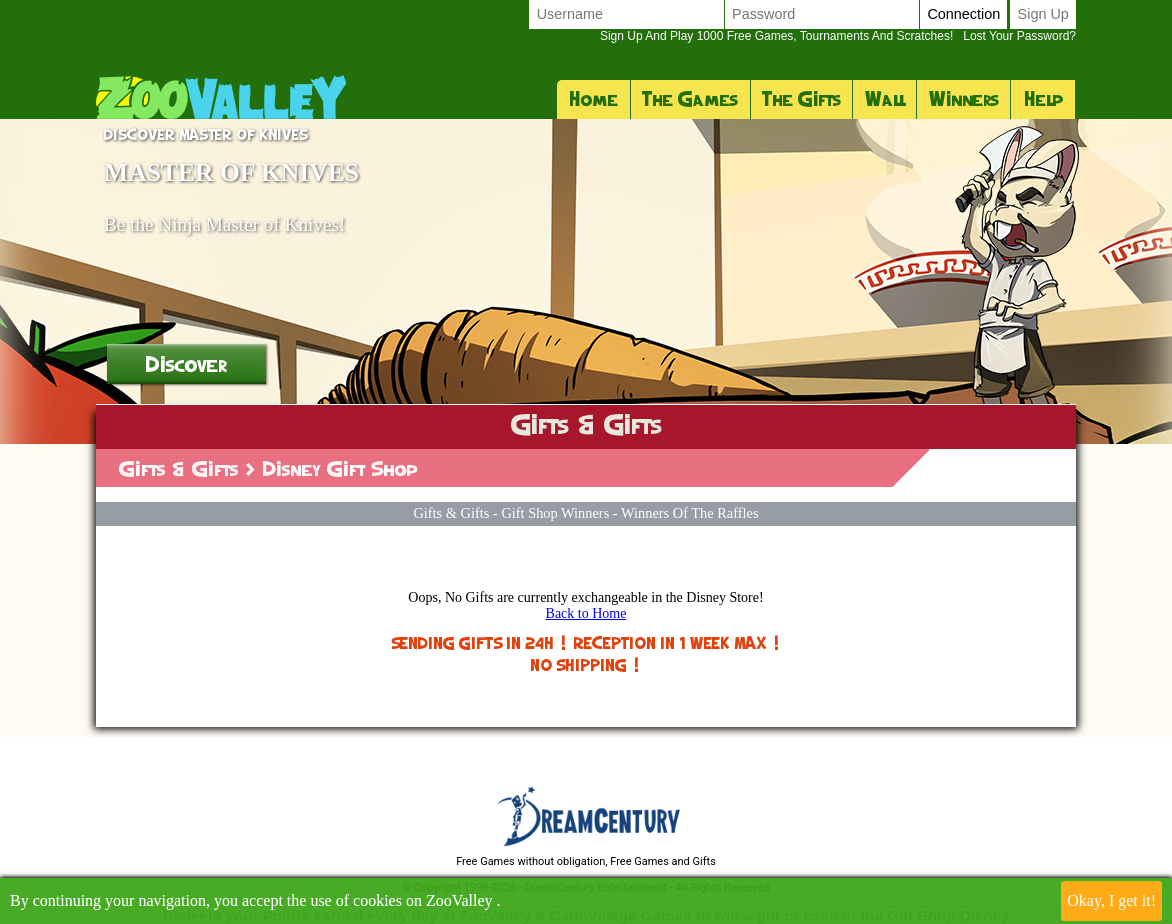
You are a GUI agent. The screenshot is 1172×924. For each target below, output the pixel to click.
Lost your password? (838, 36)
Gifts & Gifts (178, 468)
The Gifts (801, 99)
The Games (690, 99)
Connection (963, 14)
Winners (964, 99)
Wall (885, 99)
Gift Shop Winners (555, 513)
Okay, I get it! (1111, 900)
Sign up (1043, 14)
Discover (186, 364)
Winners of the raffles (690, 513)
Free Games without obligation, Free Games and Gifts (586, 861)
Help (1043, 99)
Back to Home (586, 613)
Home (593, 99)
